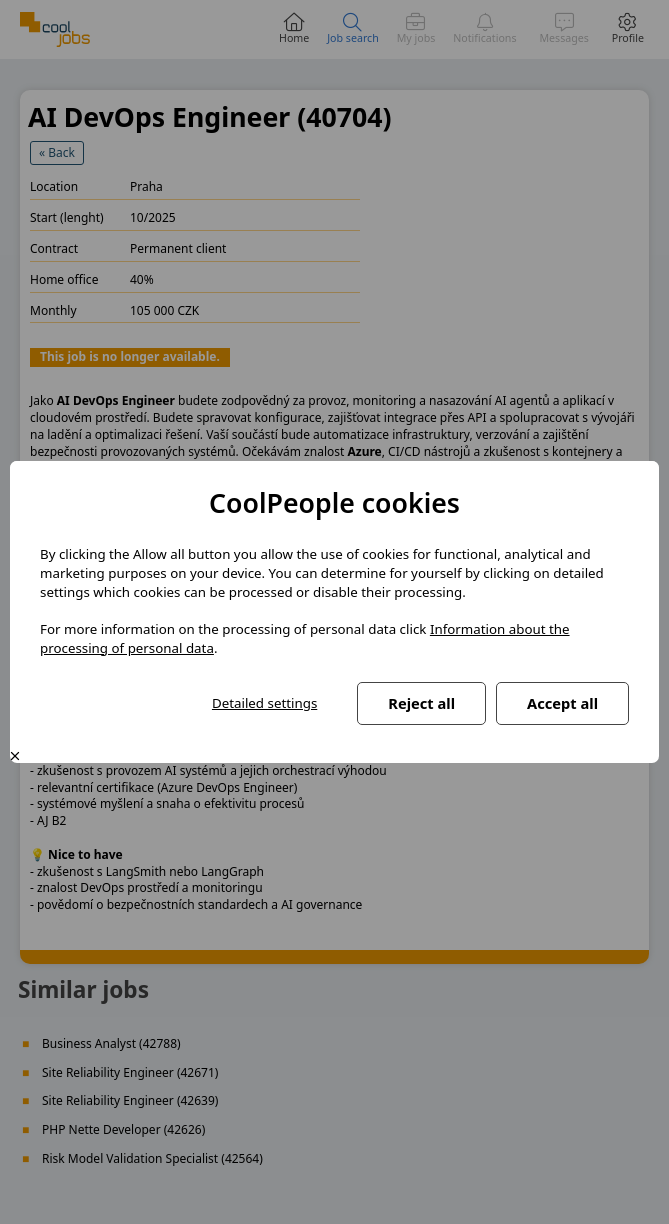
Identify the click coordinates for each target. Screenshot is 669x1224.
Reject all (421, 703)
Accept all (562, 703)
